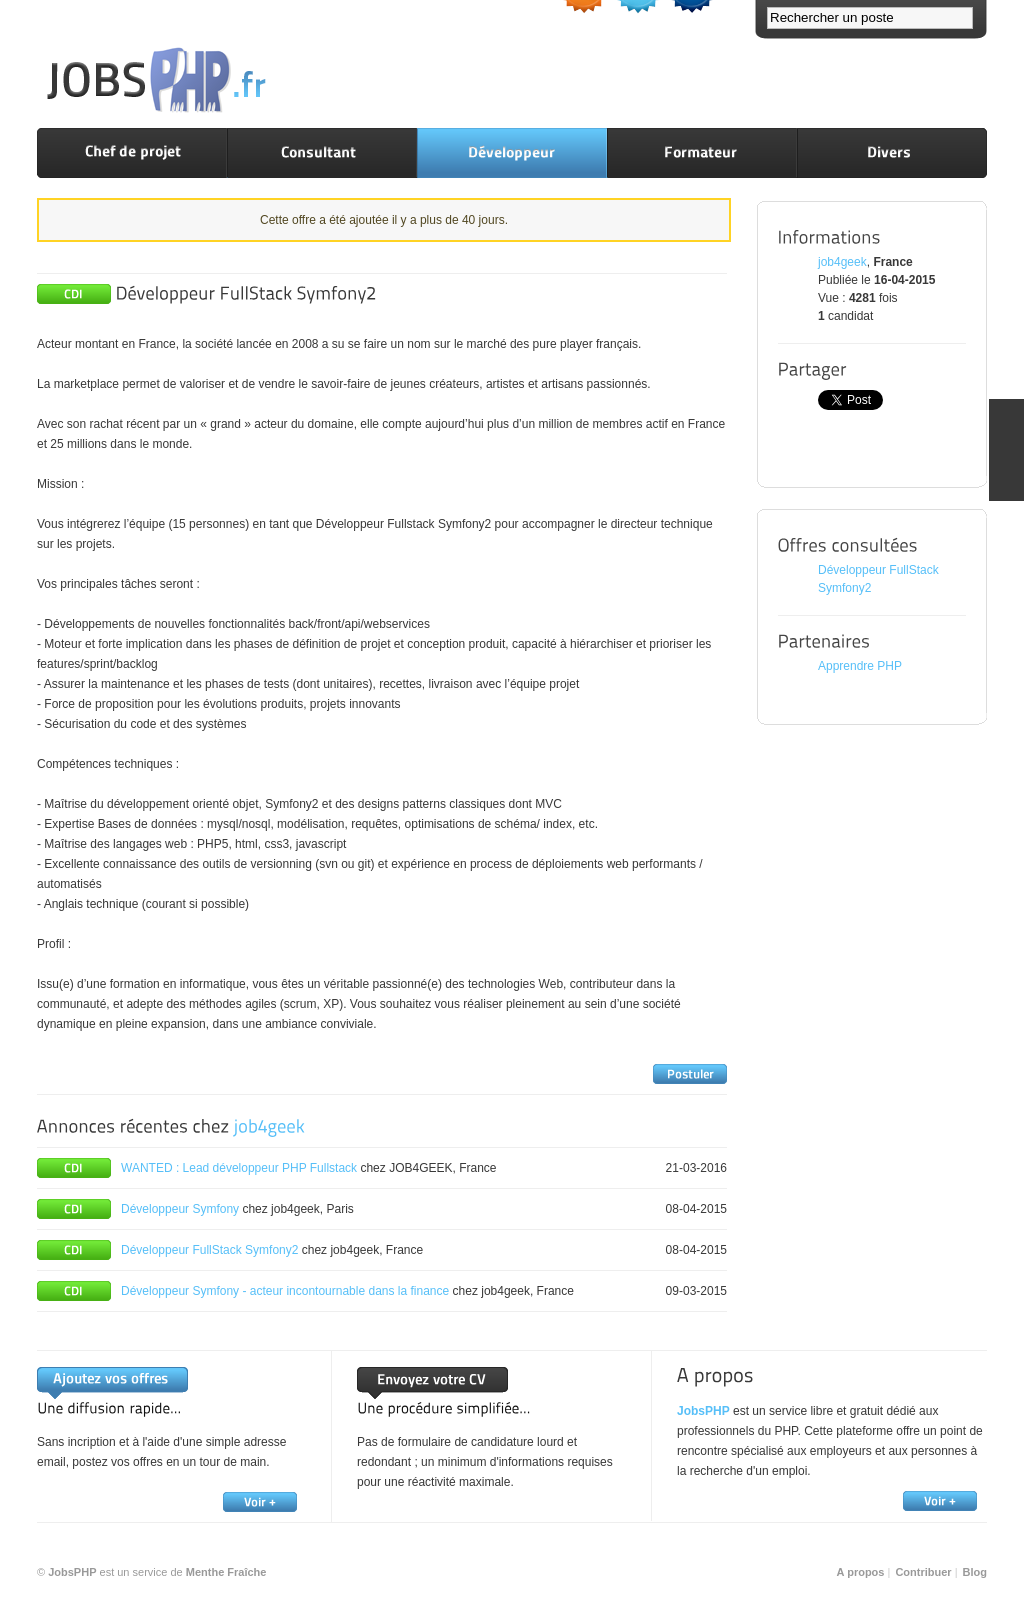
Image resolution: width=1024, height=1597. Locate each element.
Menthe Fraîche (226, 1572)
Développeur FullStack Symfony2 (209, 1250)
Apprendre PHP (860, 666)
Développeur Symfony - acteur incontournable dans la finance (285, 1291)
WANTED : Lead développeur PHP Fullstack (239, 1168)
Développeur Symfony (180, 1209)
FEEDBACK (1006, 450)
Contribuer (923, 1572)
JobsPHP (703, 1411)
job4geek (842, 262)
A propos (861, 1572)
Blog (975, 1572)
